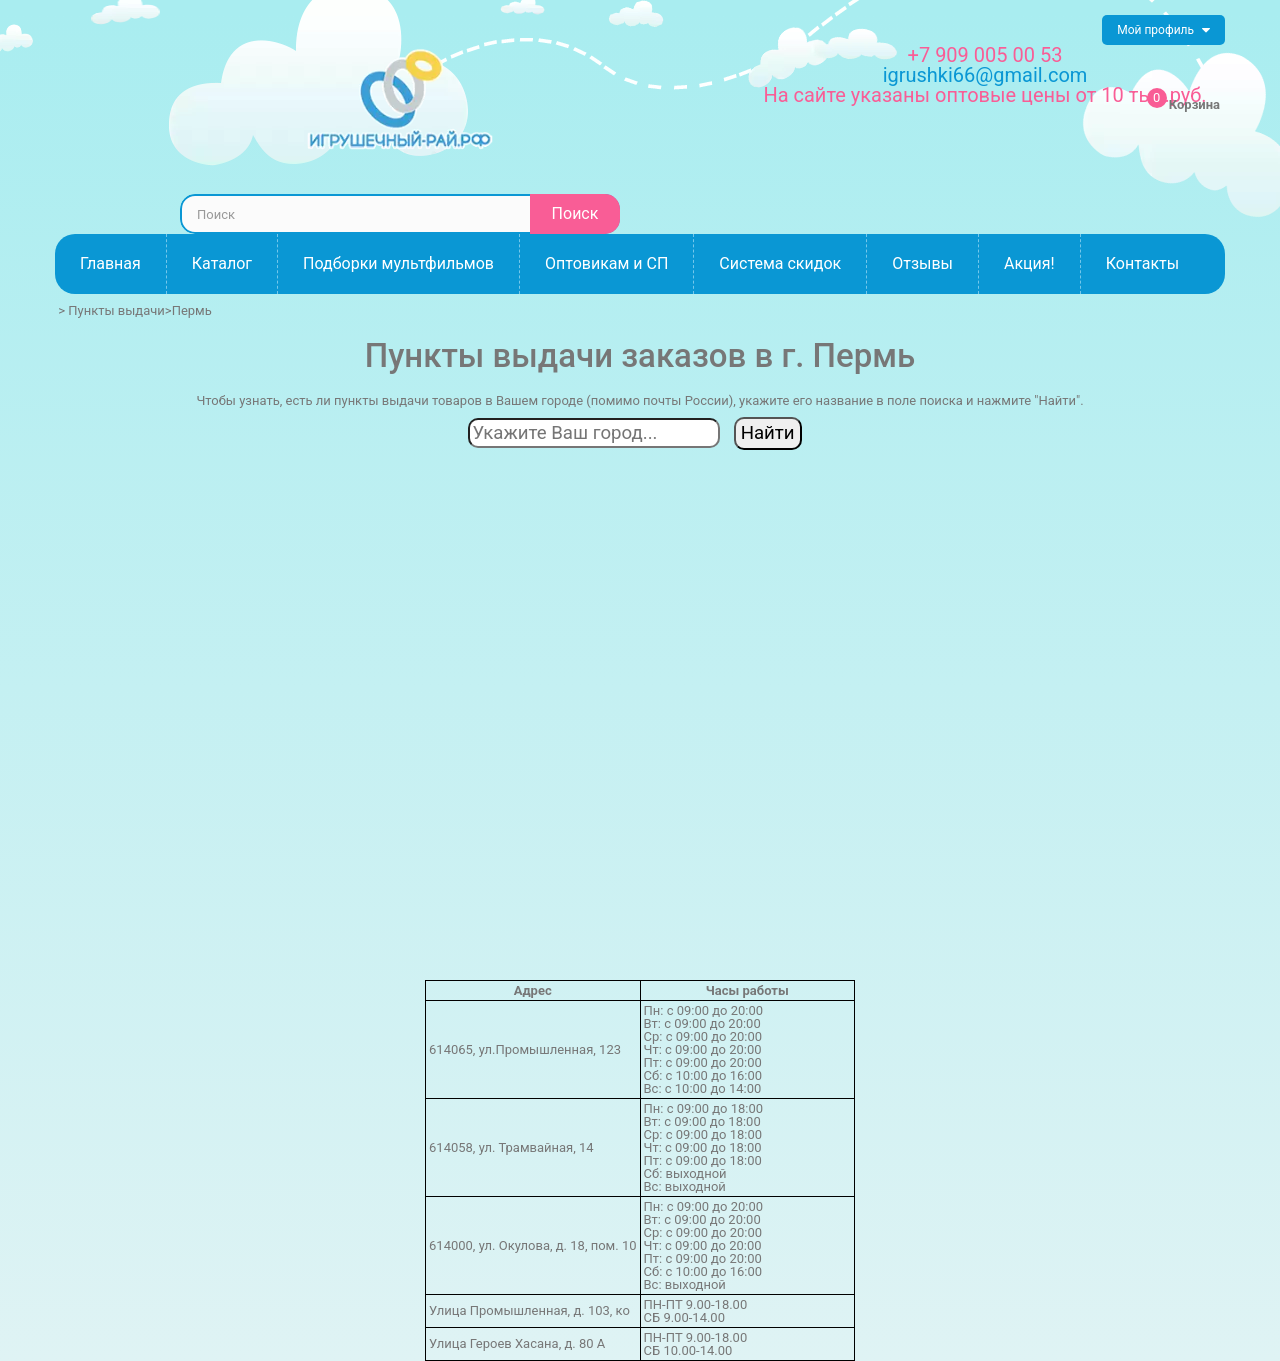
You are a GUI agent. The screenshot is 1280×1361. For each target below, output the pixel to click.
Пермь (192, 310)
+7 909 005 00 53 (985, 55)
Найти (768, 433)
